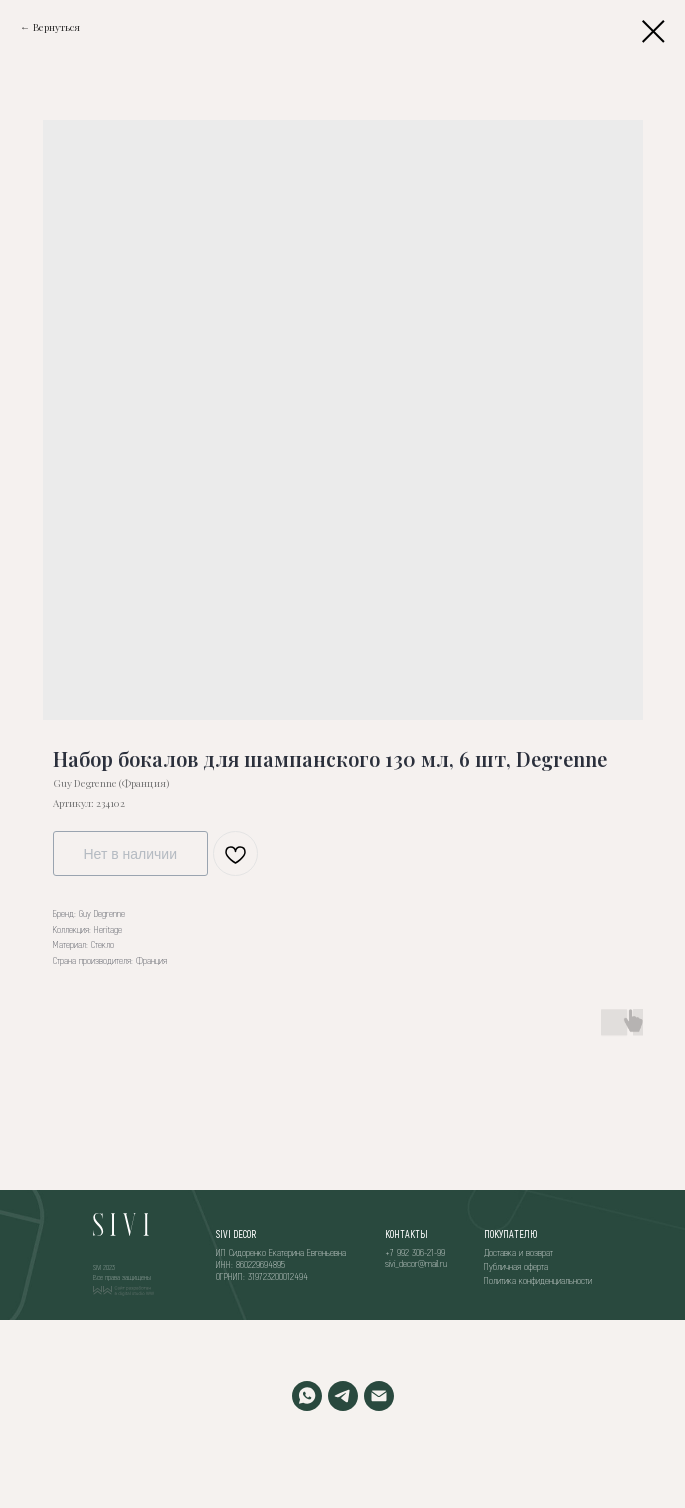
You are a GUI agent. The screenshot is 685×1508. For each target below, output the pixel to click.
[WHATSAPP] (307, 1396)
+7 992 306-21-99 (415, 1252)
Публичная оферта (516, 1266)
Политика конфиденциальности (538, 1280)
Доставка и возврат (518, 1252)
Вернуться (56, 27)
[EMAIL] (379, 1396)
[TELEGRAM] (343, 1396)
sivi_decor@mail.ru (416, 1263)
